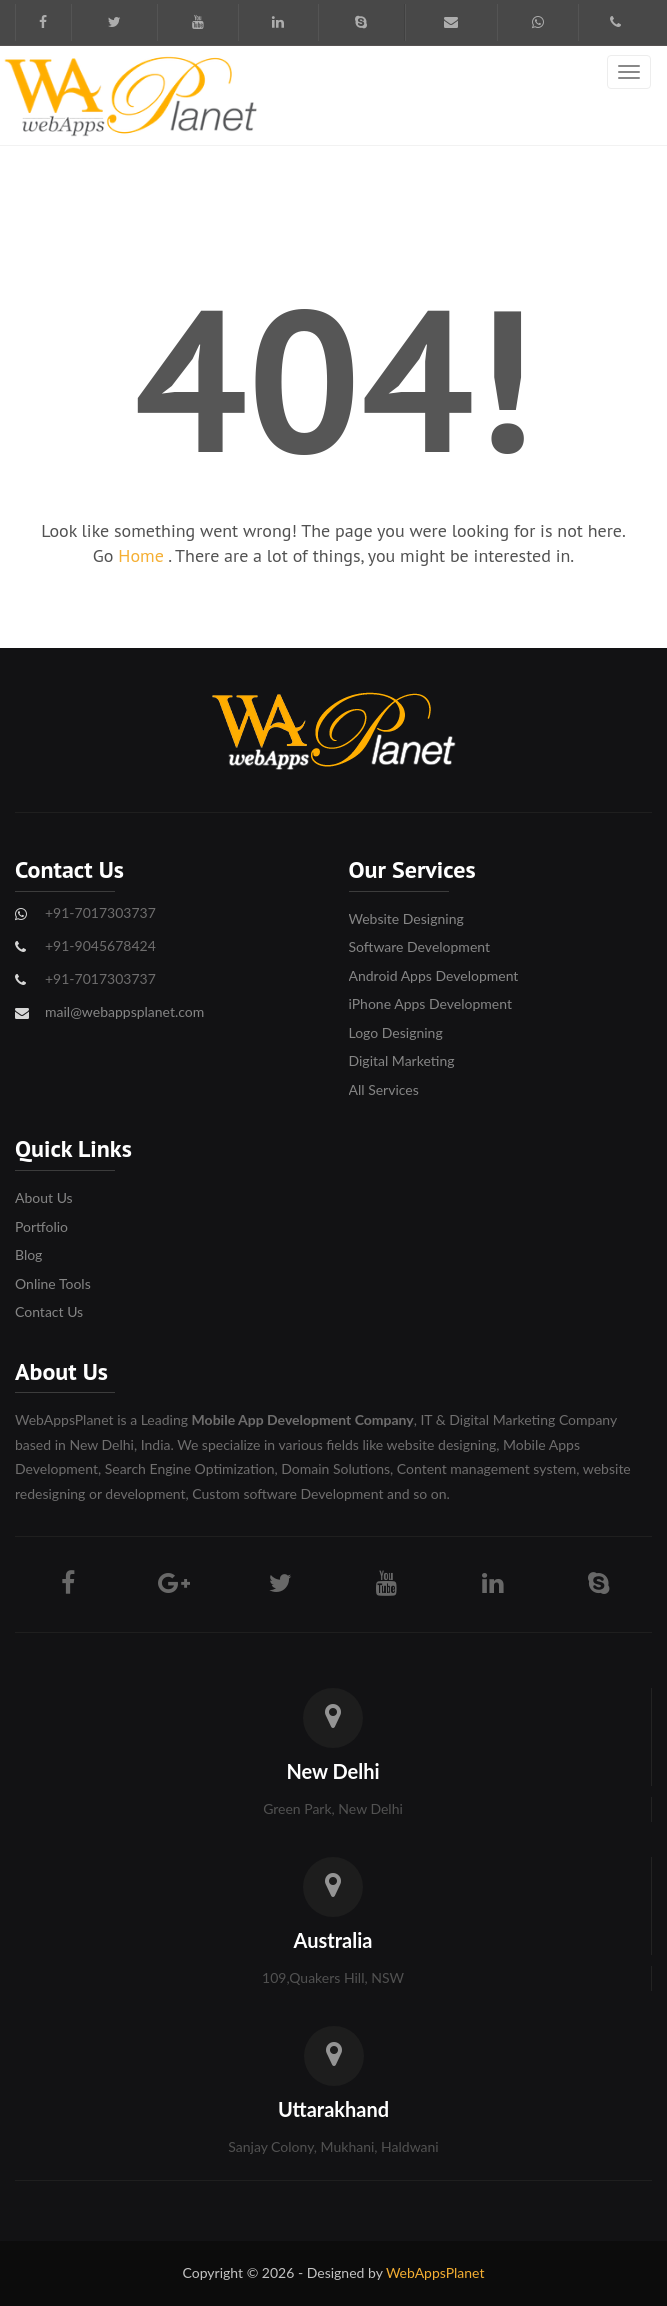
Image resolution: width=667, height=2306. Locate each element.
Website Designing (406, 918)
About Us (44, 1197)
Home (143, 555)
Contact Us (49, 1311)
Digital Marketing (402, 1060)
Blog (28, 1254)
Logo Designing (396, 1032)
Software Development (420, 946)
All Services (384, 1089)
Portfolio (41, 1226)
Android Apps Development (434, 975)
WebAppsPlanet (435, 2272)
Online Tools (53, 1283)
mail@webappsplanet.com (124, 1011)
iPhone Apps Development (430, 1003)
